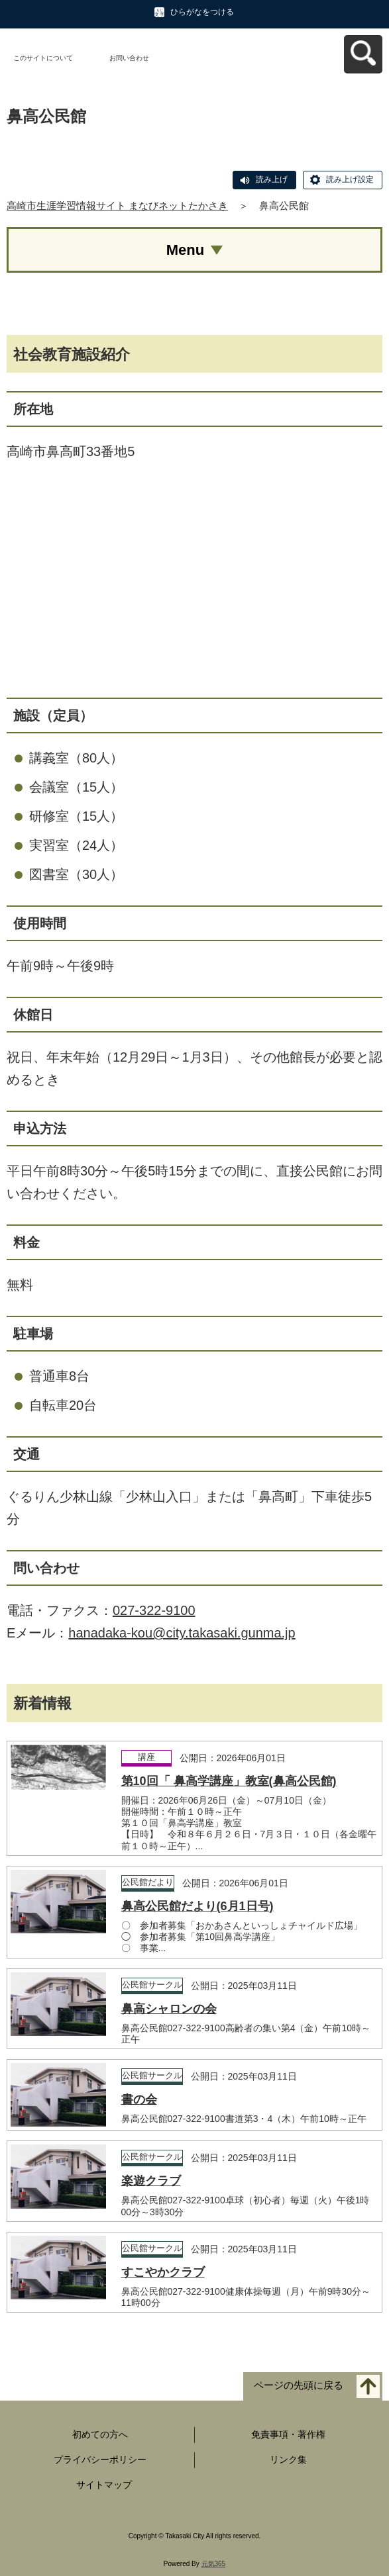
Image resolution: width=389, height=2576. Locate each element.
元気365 (213, 2563)
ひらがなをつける (202, 12)
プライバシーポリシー (100, 2459)
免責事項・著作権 (288, 2434)
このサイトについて (43, 58)
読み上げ (272, 179)
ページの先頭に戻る (298, 2385)
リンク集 (288, 2459)
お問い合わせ (129, 58)
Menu (185, 250)
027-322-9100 (154, 1610)
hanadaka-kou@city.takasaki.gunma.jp (181, 1633)
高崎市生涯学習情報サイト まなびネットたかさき (117, 205)
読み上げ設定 (350, 179)
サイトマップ (104, 2484)
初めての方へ (100, 2434)
